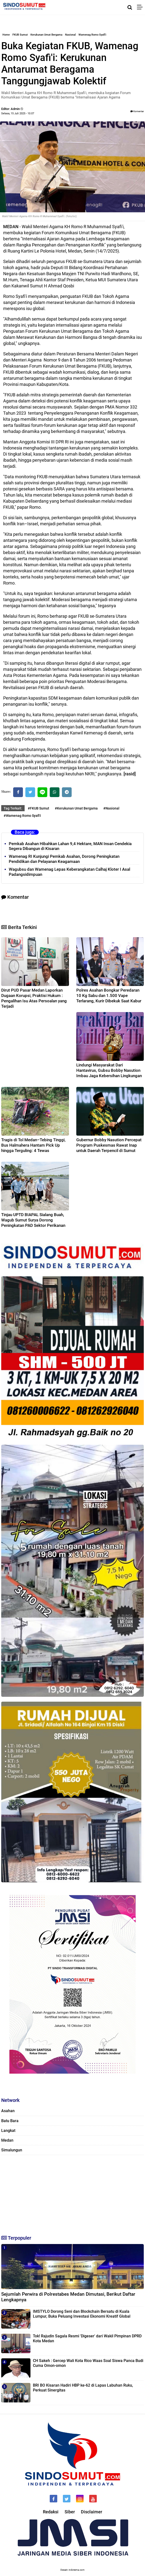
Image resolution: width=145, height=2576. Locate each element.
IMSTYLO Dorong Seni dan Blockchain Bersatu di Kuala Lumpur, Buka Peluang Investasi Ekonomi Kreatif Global (81, 2313)
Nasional (70, 34)
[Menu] (141, 7)
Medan (7, 2140)
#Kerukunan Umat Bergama (76, 808)
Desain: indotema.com (72, 2569)
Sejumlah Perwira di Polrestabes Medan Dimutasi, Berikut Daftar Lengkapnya (68, 2297)
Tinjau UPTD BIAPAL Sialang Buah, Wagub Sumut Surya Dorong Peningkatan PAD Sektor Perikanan (33, 1220)
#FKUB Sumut (38, 808)
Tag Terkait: (13, 808)
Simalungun (11, 2150)
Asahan (8, 2110)
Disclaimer (91, 2511)
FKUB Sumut (20, 34)
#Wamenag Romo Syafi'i (22, 816)
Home (6, 34)
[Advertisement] (72, 2193)
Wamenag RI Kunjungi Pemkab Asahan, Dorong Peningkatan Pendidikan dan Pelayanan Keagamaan (64, 859)
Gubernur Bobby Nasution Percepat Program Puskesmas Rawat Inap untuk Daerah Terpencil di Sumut (109, 1145)
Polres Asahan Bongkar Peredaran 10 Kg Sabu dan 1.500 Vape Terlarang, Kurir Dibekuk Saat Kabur (108, 995)
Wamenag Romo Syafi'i (92, 34)
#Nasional (111, 808)
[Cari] (129, 7)
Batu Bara (10, 2120)
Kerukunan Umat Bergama (46, 34)
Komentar (137, 111)
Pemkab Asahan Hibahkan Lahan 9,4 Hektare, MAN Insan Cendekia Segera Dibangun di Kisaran (70, 846)
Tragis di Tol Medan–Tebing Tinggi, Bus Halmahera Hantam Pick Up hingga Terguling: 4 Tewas (33, 1145)
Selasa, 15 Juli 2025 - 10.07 (17, 113)
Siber (70, 2511)
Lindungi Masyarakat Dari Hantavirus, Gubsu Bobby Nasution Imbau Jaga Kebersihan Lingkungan (109, 1070)
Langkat (8, 2130)
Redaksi (50, 2511)
